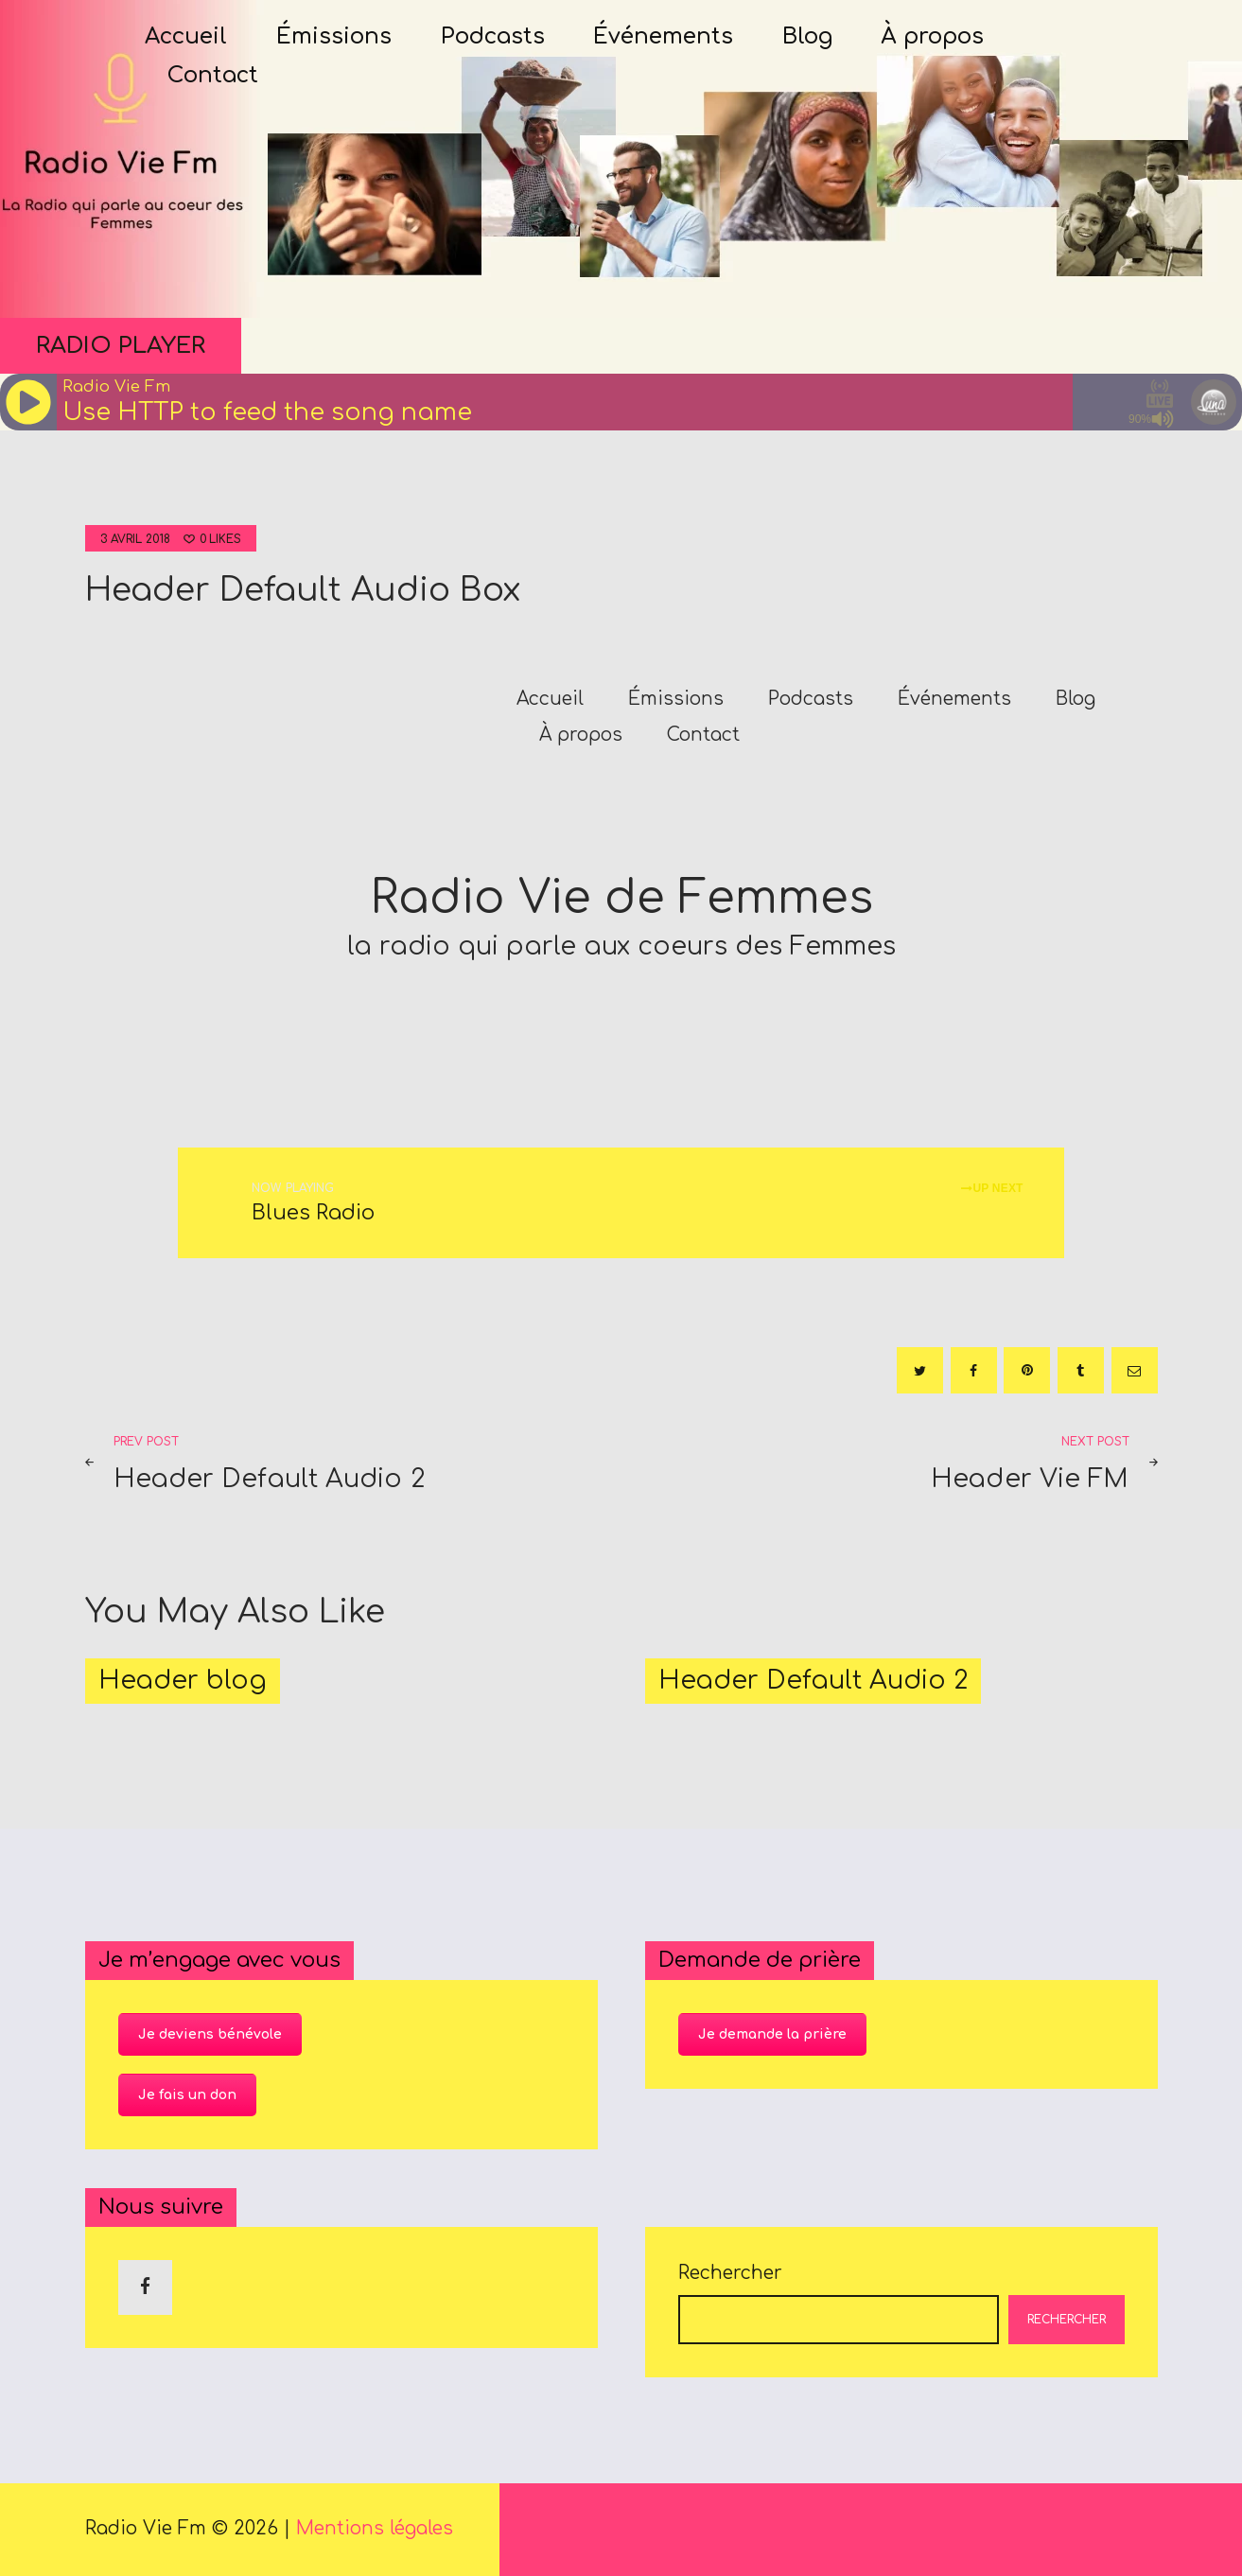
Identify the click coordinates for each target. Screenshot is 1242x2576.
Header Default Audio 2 (813, 1680)
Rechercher (730, 2273)
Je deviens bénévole (210, 2034)
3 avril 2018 (135, 539)
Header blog (182, 1680)
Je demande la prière (772, 2034)
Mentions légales (374, 2528)
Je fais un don (187, 2095)
